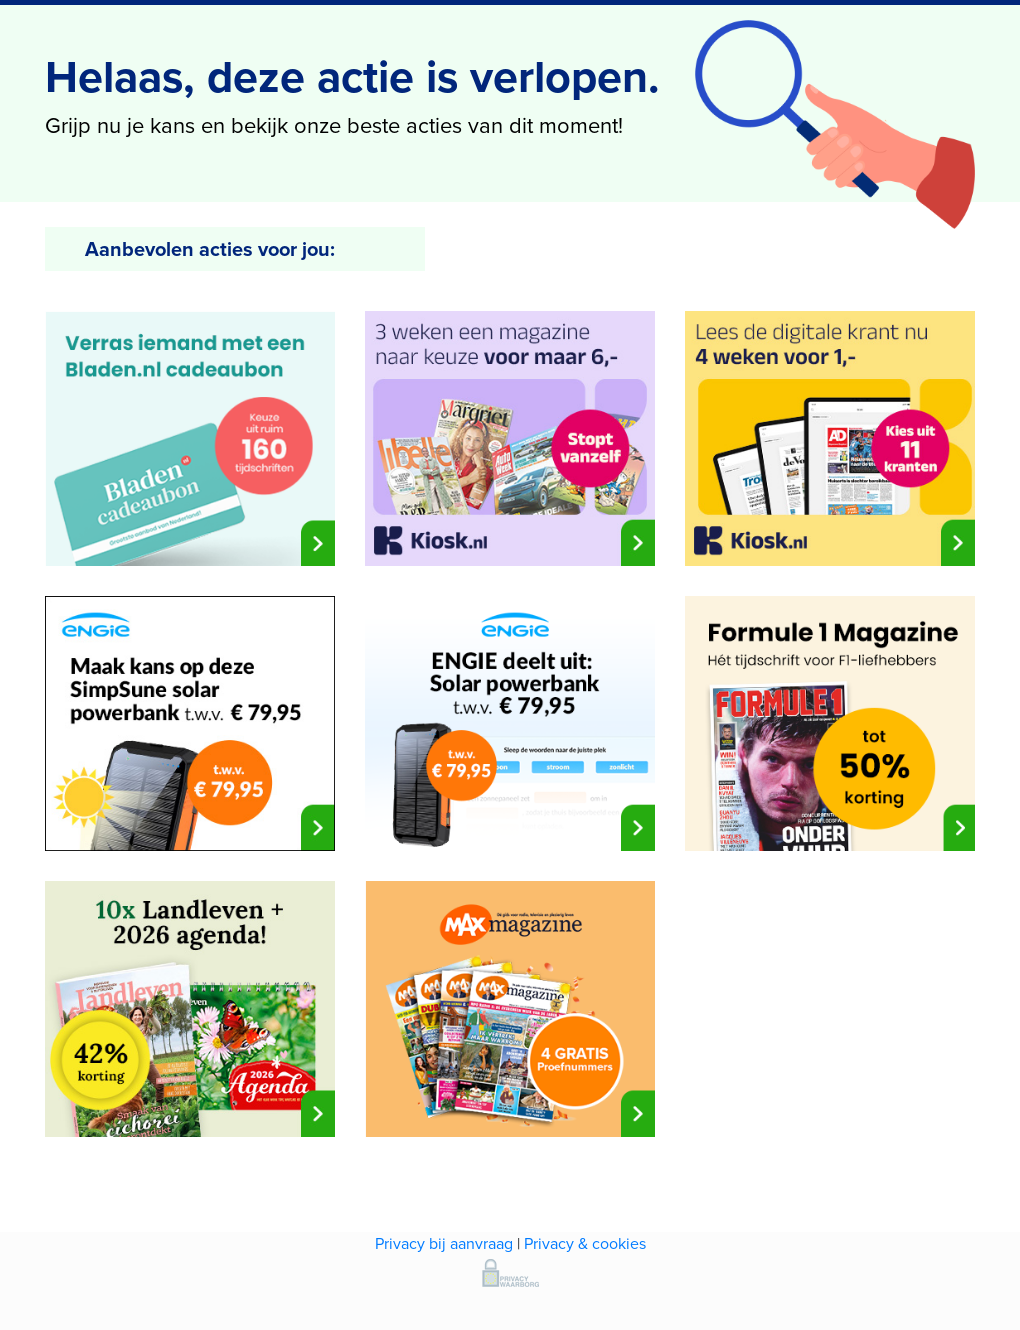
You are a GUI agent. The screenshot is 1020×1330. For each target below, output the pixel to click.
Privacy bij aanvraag (444, 1243)
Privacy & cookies (585, 1243)
